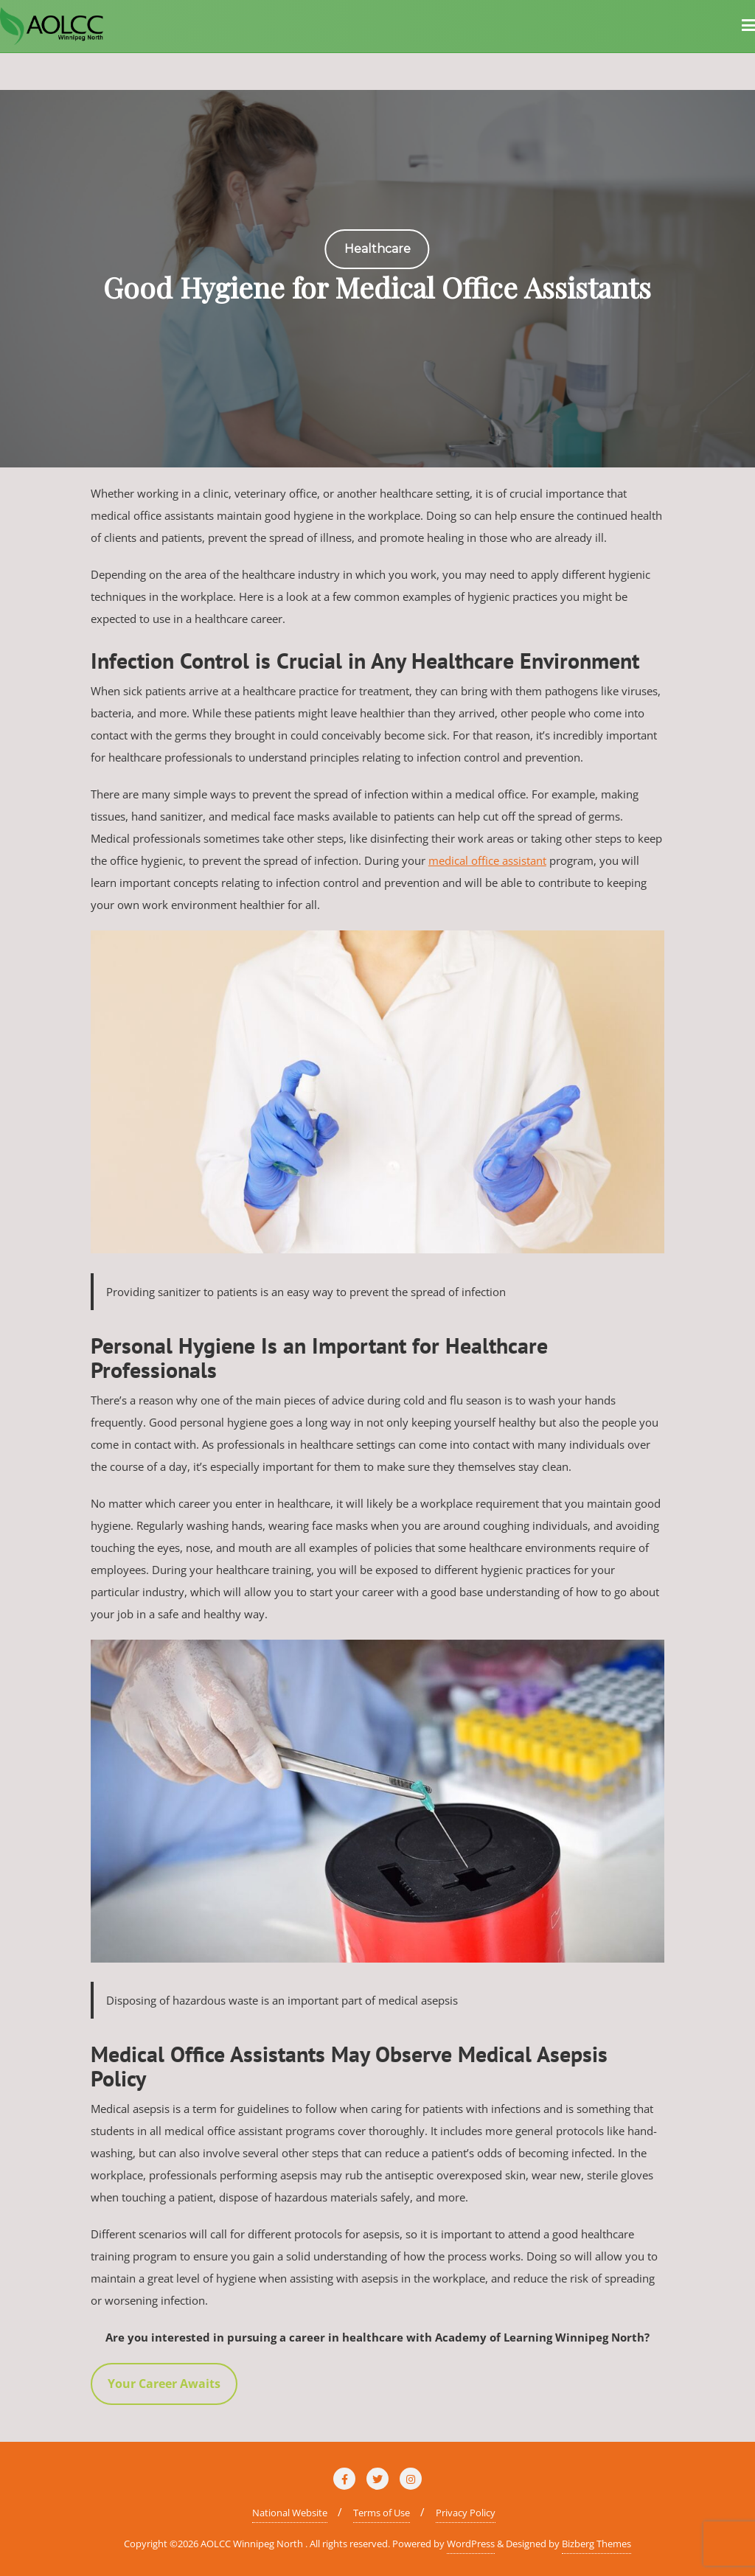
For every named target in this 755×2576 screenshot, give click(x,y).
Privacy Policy (465, 2512)
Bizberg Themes (596, 2543)
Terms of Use (381, 2512)
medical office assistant (487, 860)
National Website (289, 2512)
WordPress (471, 2543)
